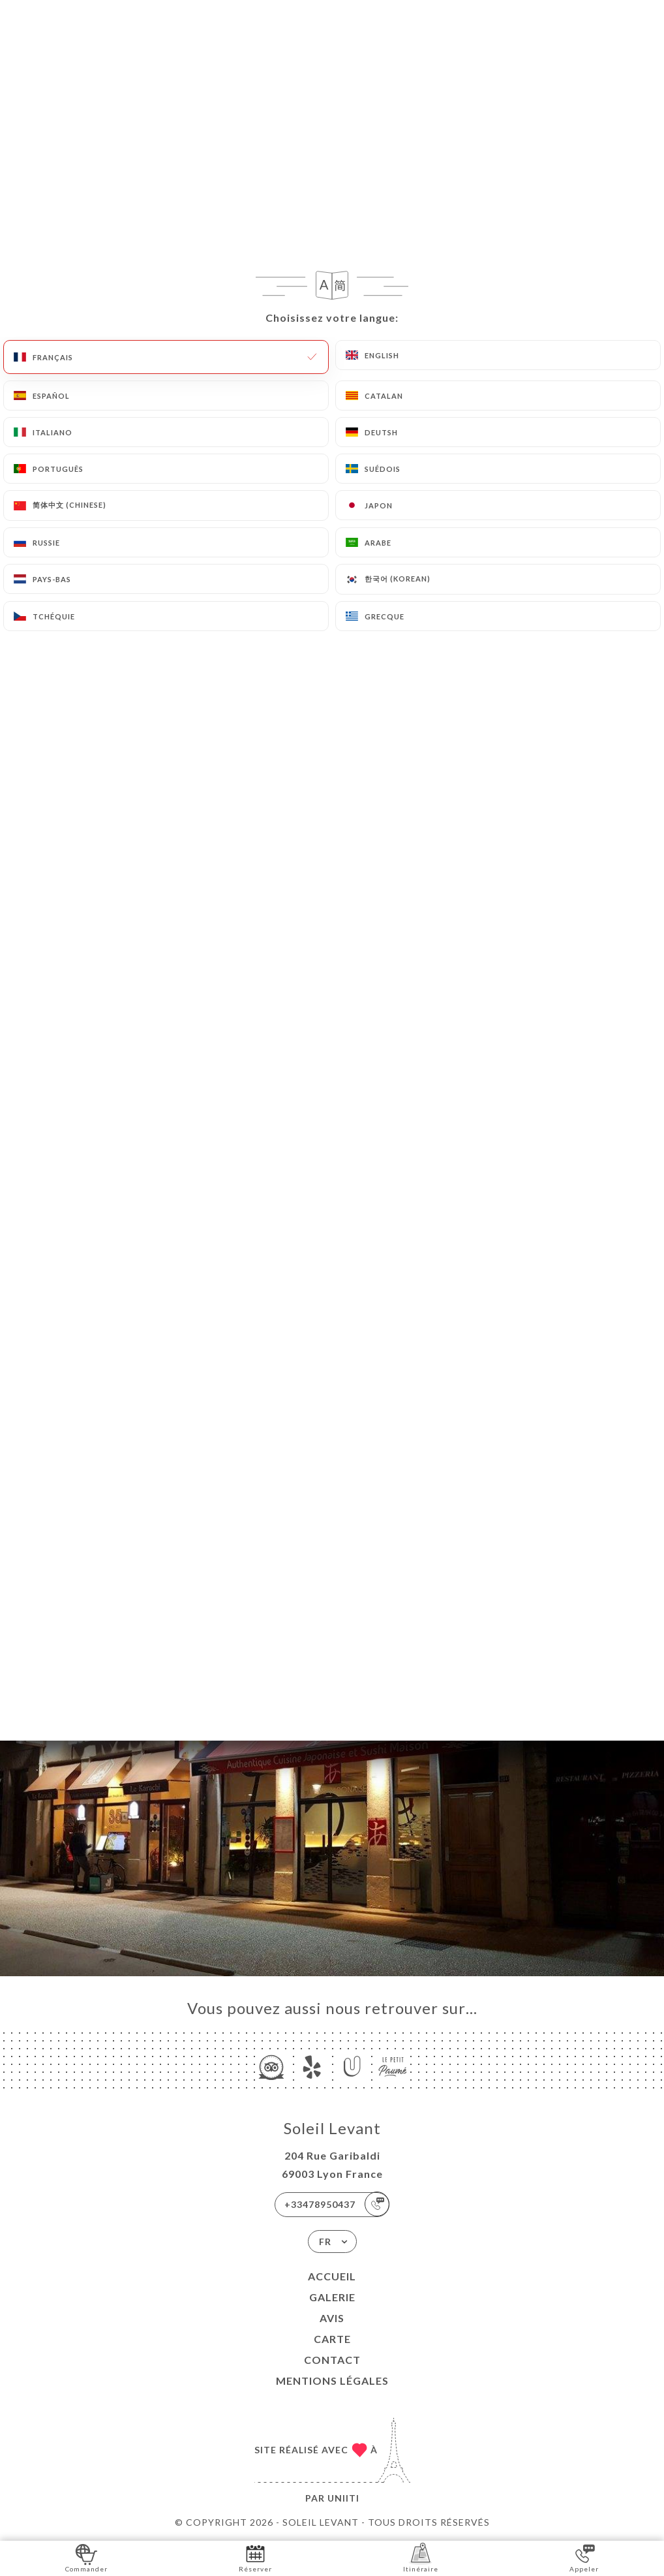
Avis (332, 2318)
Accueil (332, 2276)
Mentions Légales (332, 2380)
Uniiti (343, 2498)
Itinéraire (420, 2557)
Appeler (584, 2557)
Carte (332, 2339)
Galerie (332, 2297)
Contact (332, 2359)
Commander (86, 2557)
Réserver (255, 2557)
